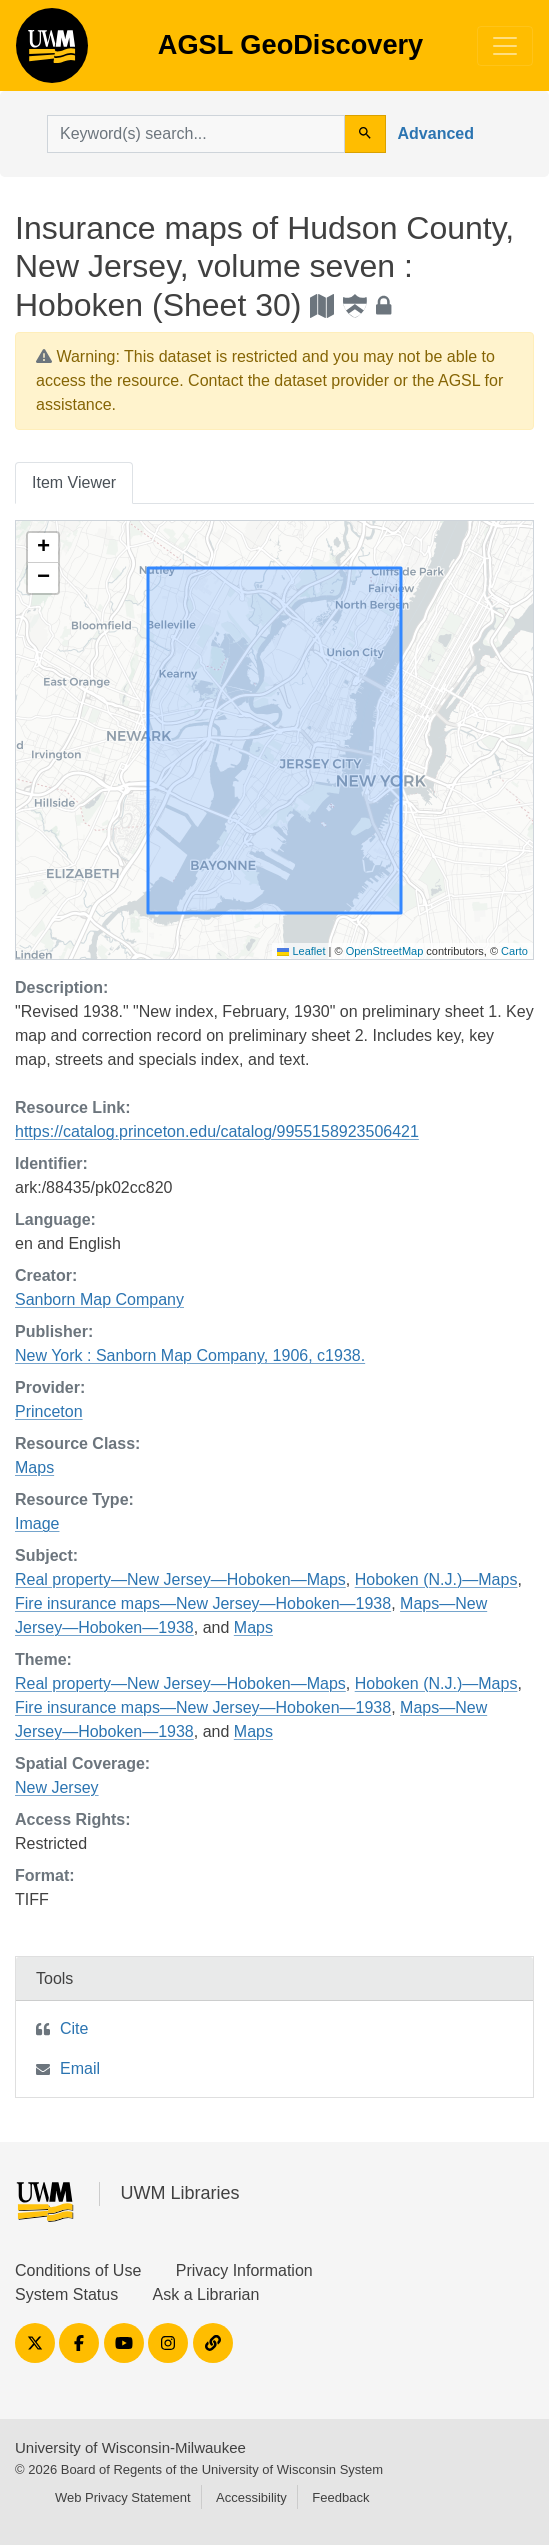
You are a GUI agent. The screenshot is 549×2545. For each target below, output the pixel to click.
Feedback (340, 2497)
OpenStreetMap (385, 951)
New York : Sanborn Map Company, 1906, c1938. (190, 1355)
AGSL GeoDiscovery (52, 52)
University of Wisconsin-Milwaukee (130, 2447)
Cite (74, 2028)
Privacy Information (244, 2270)
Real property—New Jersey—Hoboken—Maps (180, 1579)
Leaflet (301, 951)
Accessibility (251, 2497)
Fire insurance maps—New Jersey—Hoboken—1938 (203, 1603)
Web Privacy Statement (123, 2497)
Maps (34, 1467)
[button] (43, 548)
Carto (514, 951)
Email (80, 2068)
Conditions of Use (78, 2270)
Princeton (49, 1411)
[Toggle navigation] (505, 46)
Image (37, 1523)
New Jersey (57, 1787)
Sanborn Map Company (99, 1299)
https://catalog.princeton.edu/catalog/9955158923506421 (217, 1131)
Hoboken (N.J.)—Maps (436, 1579)
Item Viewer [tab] (74, 482)
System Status (66, 2294)
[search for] (196, 134)
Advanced (436, 133)
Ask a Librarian (206, 2294)
